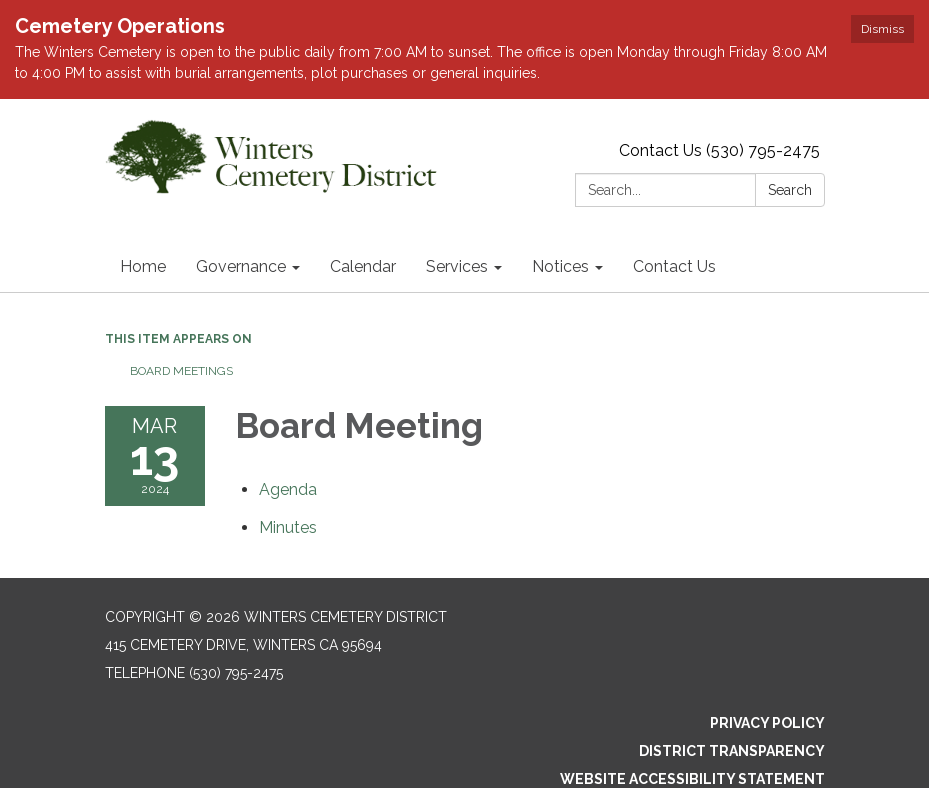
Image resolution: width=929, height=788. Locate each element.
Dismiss (882, 29)
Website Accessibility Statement (692, 779)
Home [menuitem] (143, 266)
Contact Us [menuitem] (674, 266)
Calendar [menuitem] (363, 266)
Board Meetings (181, 371)
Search (790, 190)
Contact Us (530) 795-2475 (719, 150)
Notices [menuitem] (560, 266)
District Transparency (732, 751)
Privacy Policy (767, 723)
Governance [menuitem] (241, 266)
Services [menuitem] (457, 266)
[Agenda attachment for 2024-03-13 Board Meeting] (288, 489)
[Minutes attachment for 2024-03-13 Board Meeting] (288, 527)
